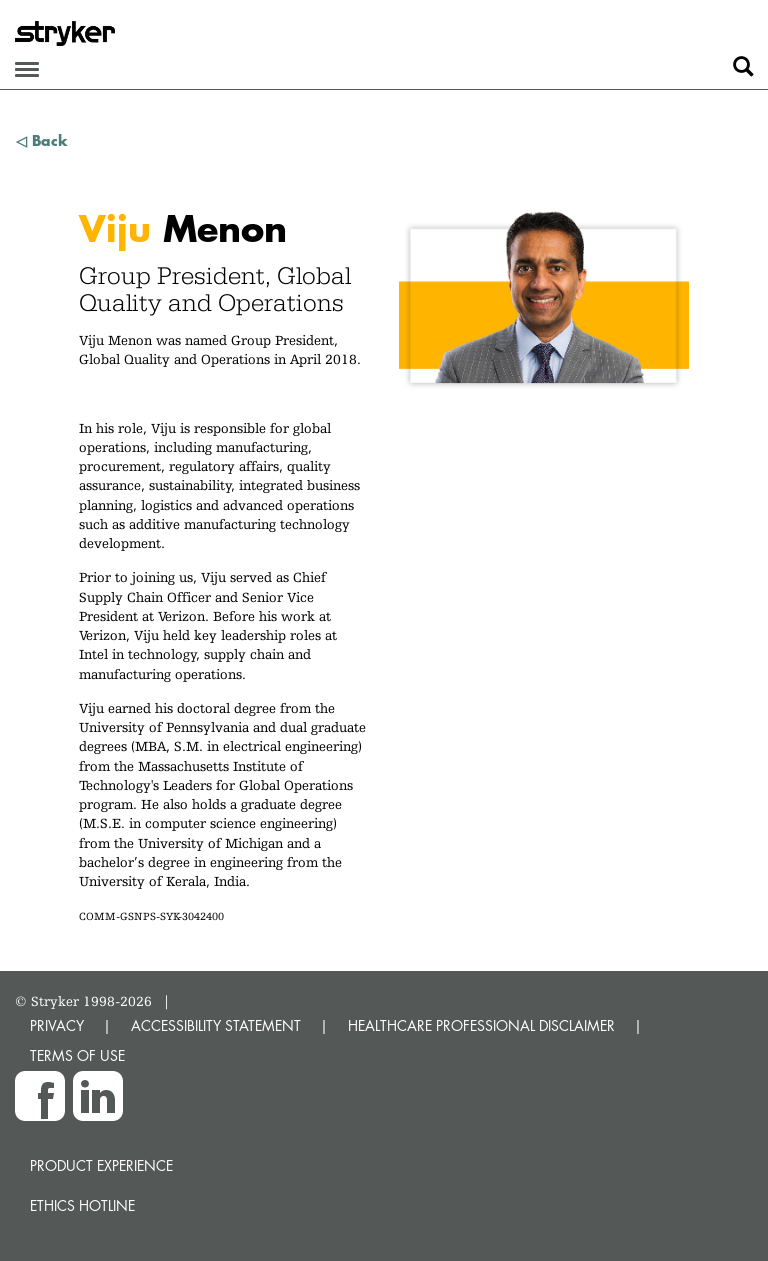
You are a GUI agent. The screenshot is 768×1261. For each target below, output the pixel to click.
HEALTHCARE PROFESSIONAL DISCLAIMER (481, 1025)
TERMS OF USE (77, 1055)
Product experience (101, 1165)
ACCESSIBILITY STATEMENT (216, 1025)
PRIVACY (57, 1025)
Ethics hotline (82, 1205)
